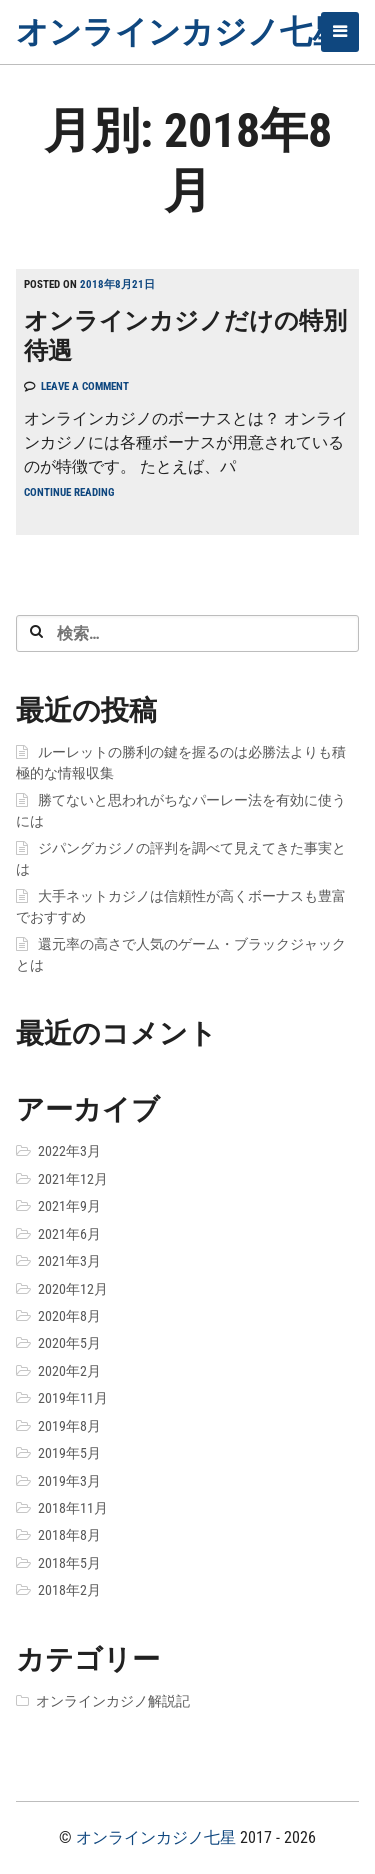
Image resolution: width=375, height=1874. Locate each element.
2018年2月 (69, 1590)
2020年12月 (73, 1289)
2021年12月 (73, 1179)
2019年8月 (69, 1426)
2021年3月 (69, 1261)
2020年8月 (69, 1316)
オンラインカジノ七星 (180, 32)
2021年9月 (69, 1206)
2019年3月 (69, 1481)
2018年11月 (73, 1508)
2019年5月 (69, 1453)
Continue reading (69, 492)
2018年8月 (69, 1535)
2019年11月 (73, 1398)
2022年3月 (69, 1151)
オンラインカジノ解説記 (113, 1701)
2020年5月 (69, 1343)
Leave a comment (85, 386)
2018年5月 (69, 1563)
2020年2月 (69, 1371)
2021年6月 (69, 1234)
